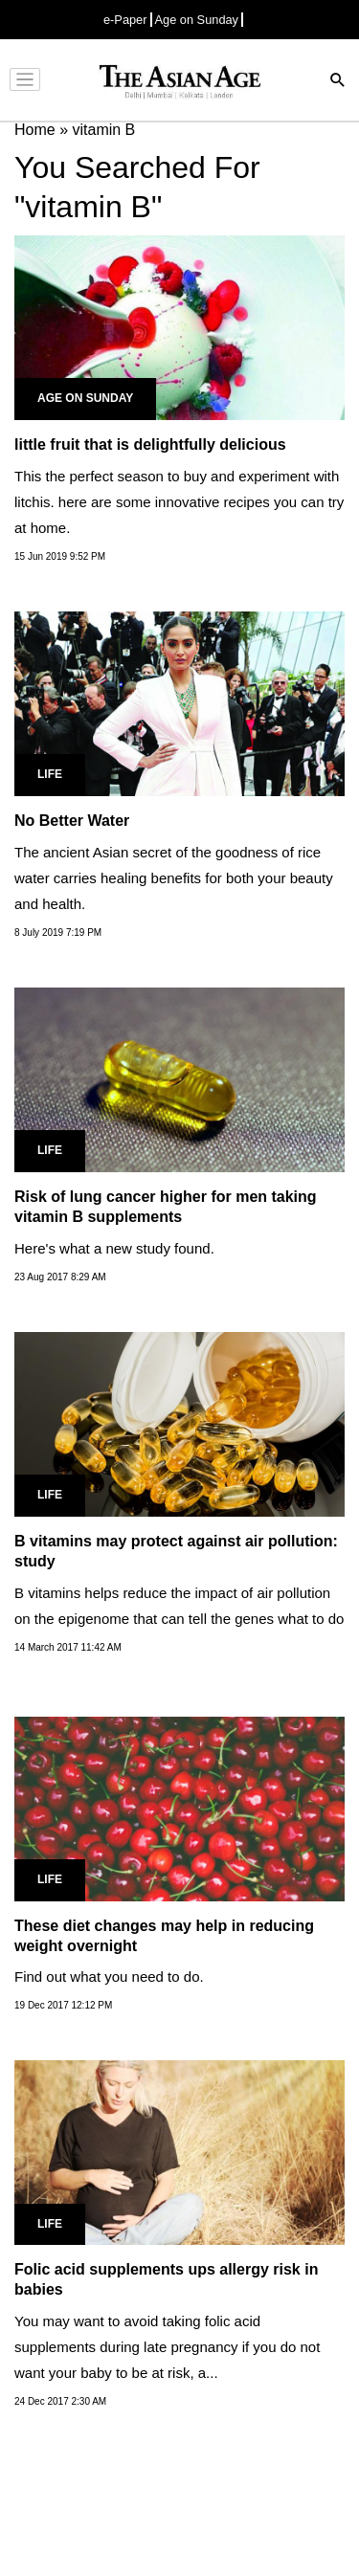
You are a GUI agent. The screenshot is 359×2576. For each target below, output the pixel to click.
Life (49, 774)
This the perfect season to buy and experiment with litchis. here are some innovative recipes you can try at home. (179, 502)
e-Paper (125, 19)
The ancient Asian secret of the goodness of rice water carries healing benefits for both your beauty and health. (173, 878)
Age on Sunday (197, 19)
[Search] (338, 82)
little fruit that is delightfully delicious (150, 444)
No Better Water (71, 820)
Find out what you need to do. (109, 1976)
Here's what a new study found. (114, 1248)
